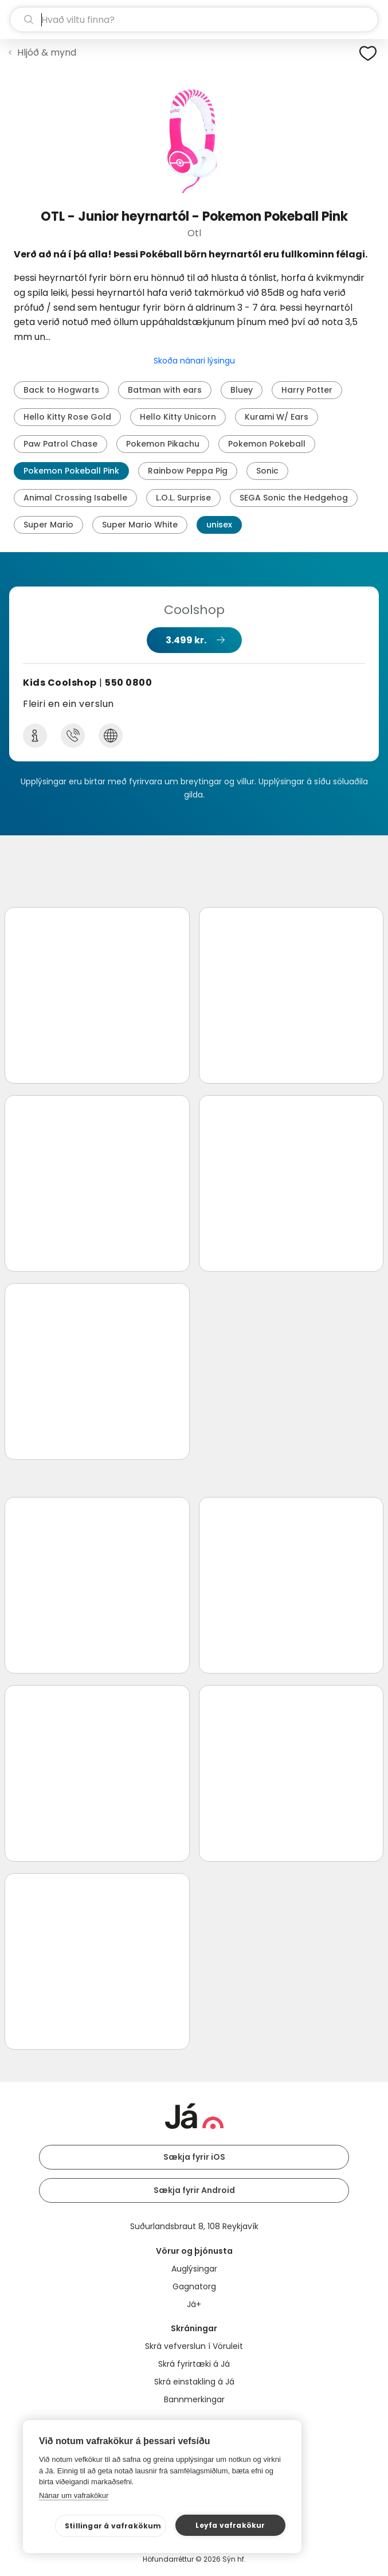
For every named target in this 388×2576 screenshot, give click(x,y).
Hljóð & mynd (46, 52)
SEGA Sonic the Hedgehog (294, 497)
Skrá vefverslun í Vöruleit (194, 2346)
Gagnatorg (194, 2286)
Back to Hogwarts (61, 390)
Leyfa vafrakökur (230, 2525)
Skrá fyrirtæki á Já (194, 2364)
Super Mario (48, 524)
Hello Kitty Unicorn (178, 417)
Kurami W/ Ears (276, 417)
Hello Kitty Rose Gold (67, 417)
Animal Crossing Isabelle (75, 497)
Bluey (241, 390)
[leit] (194, 19)
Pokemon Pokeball (266, 443)
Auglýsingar (194, 2268)
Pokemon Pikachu (162, 443)
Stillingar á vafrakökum (113, 2526)
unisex (219, 524)
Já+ (194, 2304)
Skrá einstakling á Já (194, 2381)
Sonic (267, 470)
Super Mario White (140, 524)
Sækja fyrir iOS (194, 2157)
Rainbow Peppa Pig (188, 470)
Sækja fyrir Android (194, 2190)
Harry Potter (306, 390)
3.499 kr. (186, 640)
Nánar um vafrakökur (73, 2495)
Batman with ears (165, 390)
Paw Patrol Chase (60, 443)
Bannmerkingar (194, 2399)
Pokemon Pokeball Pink (71, 470)
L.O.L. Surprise (183, 497)
